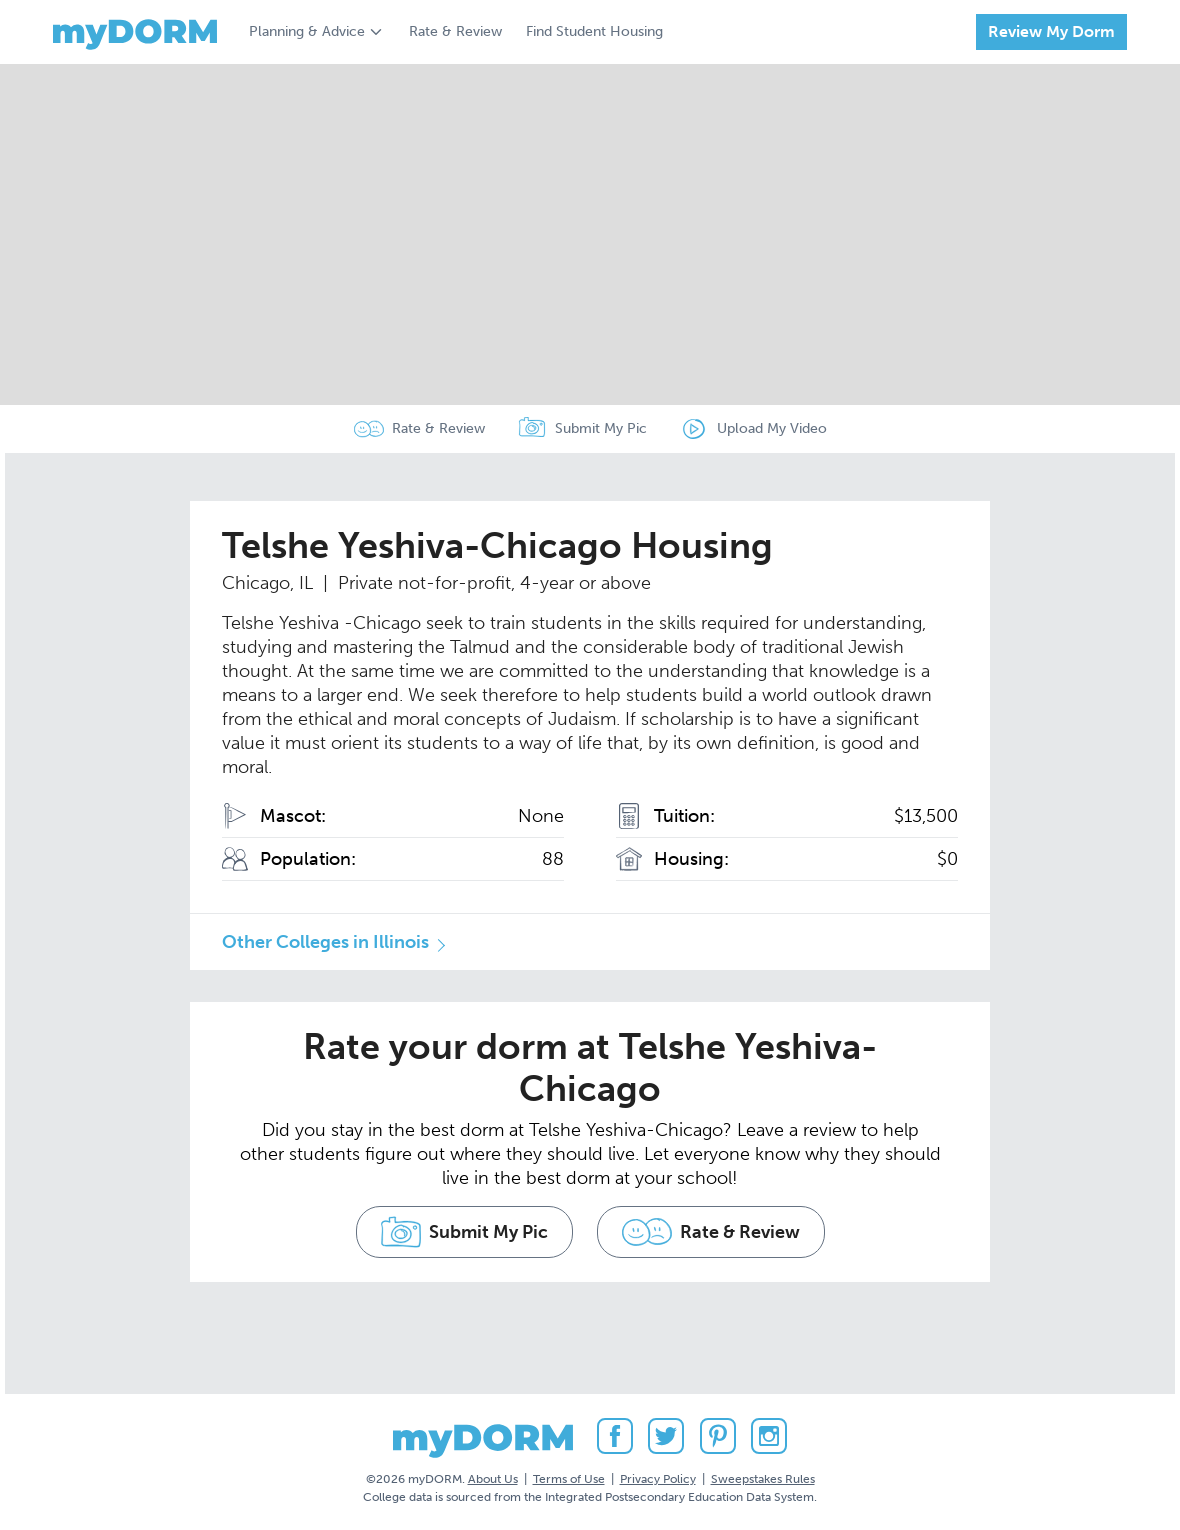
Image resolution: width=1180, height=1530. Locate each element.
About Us (493, 1479)
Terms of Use (569, 1479)
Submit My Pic (601, 428)
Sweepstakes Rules (763, 1479)
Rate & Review (455, 31)
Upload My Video (772, 428)
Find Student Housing (594, 31)
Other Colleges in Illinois (325, 942)
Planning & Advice (307, 31)
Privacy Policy (658, 1479)
